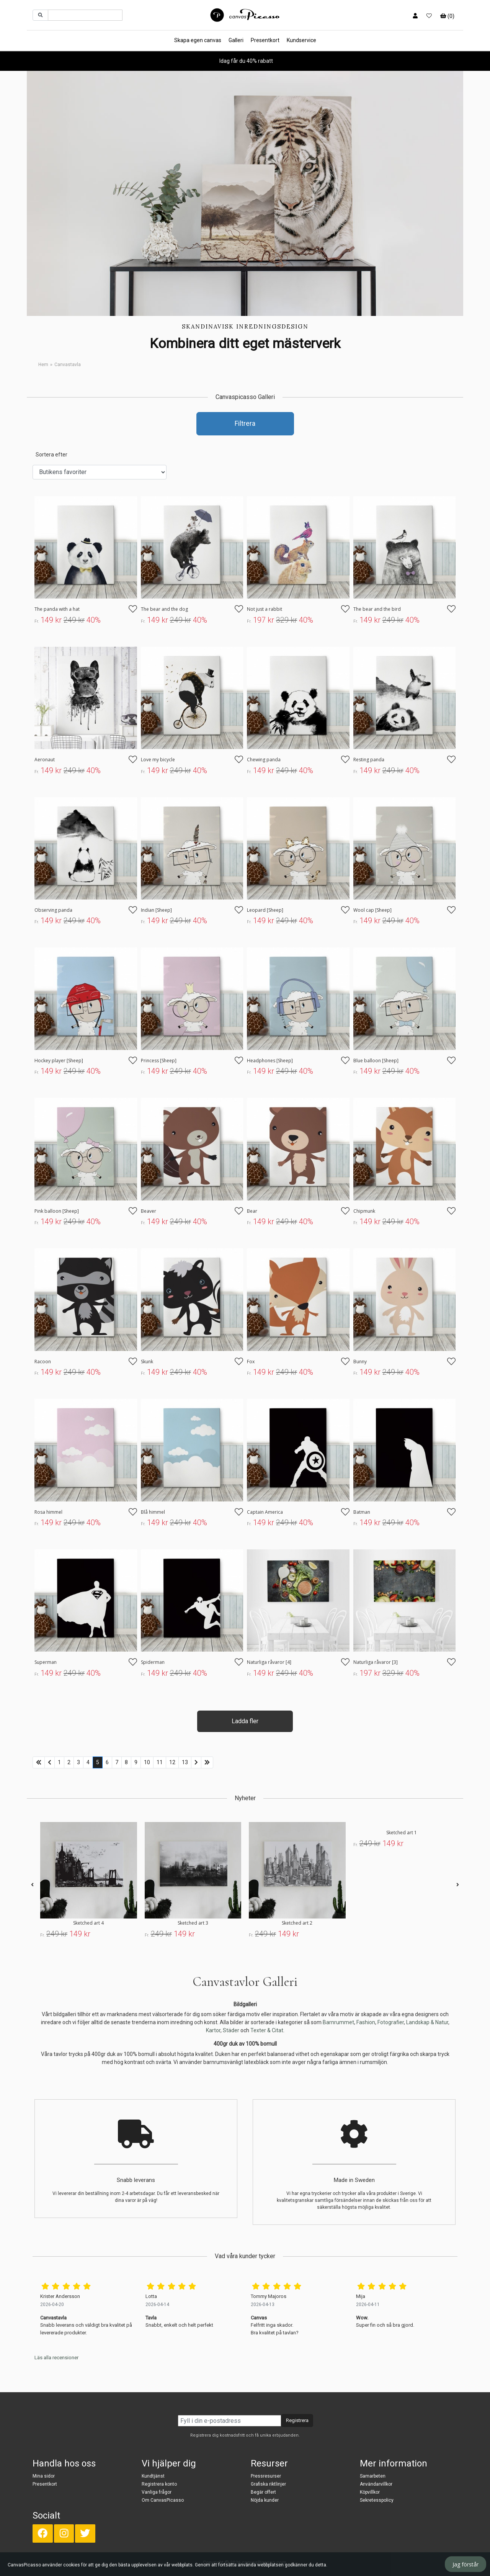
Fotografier (390, 2022)
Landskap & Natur (427, 2022)
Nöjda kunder (265, 2500)
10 (147, 1762)
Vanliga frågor (157, 2492)
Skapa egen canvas (197, 40)
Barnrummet (338, 2022)
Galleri (236, 40)
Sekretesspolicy (377, 2500)
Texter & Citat (266, 2030)
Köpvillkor (370, 2492)
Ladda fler (245, 1721)
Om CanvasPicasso (163, 2500)
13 (185, 1762)
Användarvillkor (376, 2484)
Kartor (213, 2030)
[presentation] (32, 1885)
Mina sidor (44, 2476)
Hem (43, 364)
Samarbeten (372, 2476)
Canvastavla (67, 364)
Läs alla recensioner (56, 2357)
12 (172, 1762)
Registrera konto (159, 2484)
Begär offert (263, 2492)
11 (160, 1762)
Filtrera (245, 423)
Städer (231, 2030)
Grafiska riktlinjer (268, 2484)
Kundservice (301, 40)
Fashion (365, 2022)
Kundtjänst (153, 2476)
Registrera (297, 2420)
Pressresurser (266, 2476)
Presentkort (265, 40)
